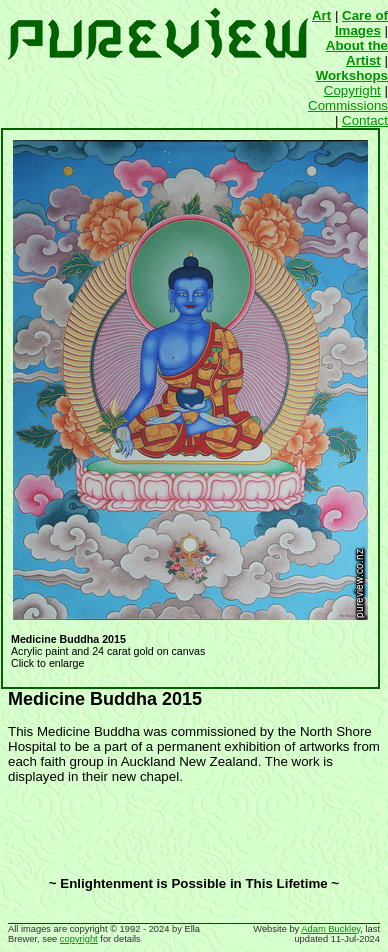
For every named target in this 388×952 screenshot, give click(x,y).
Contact (365, 120)
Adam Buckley (330, 929)
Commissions (348, 105)
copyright (79, 939)
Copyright (352, 90)
